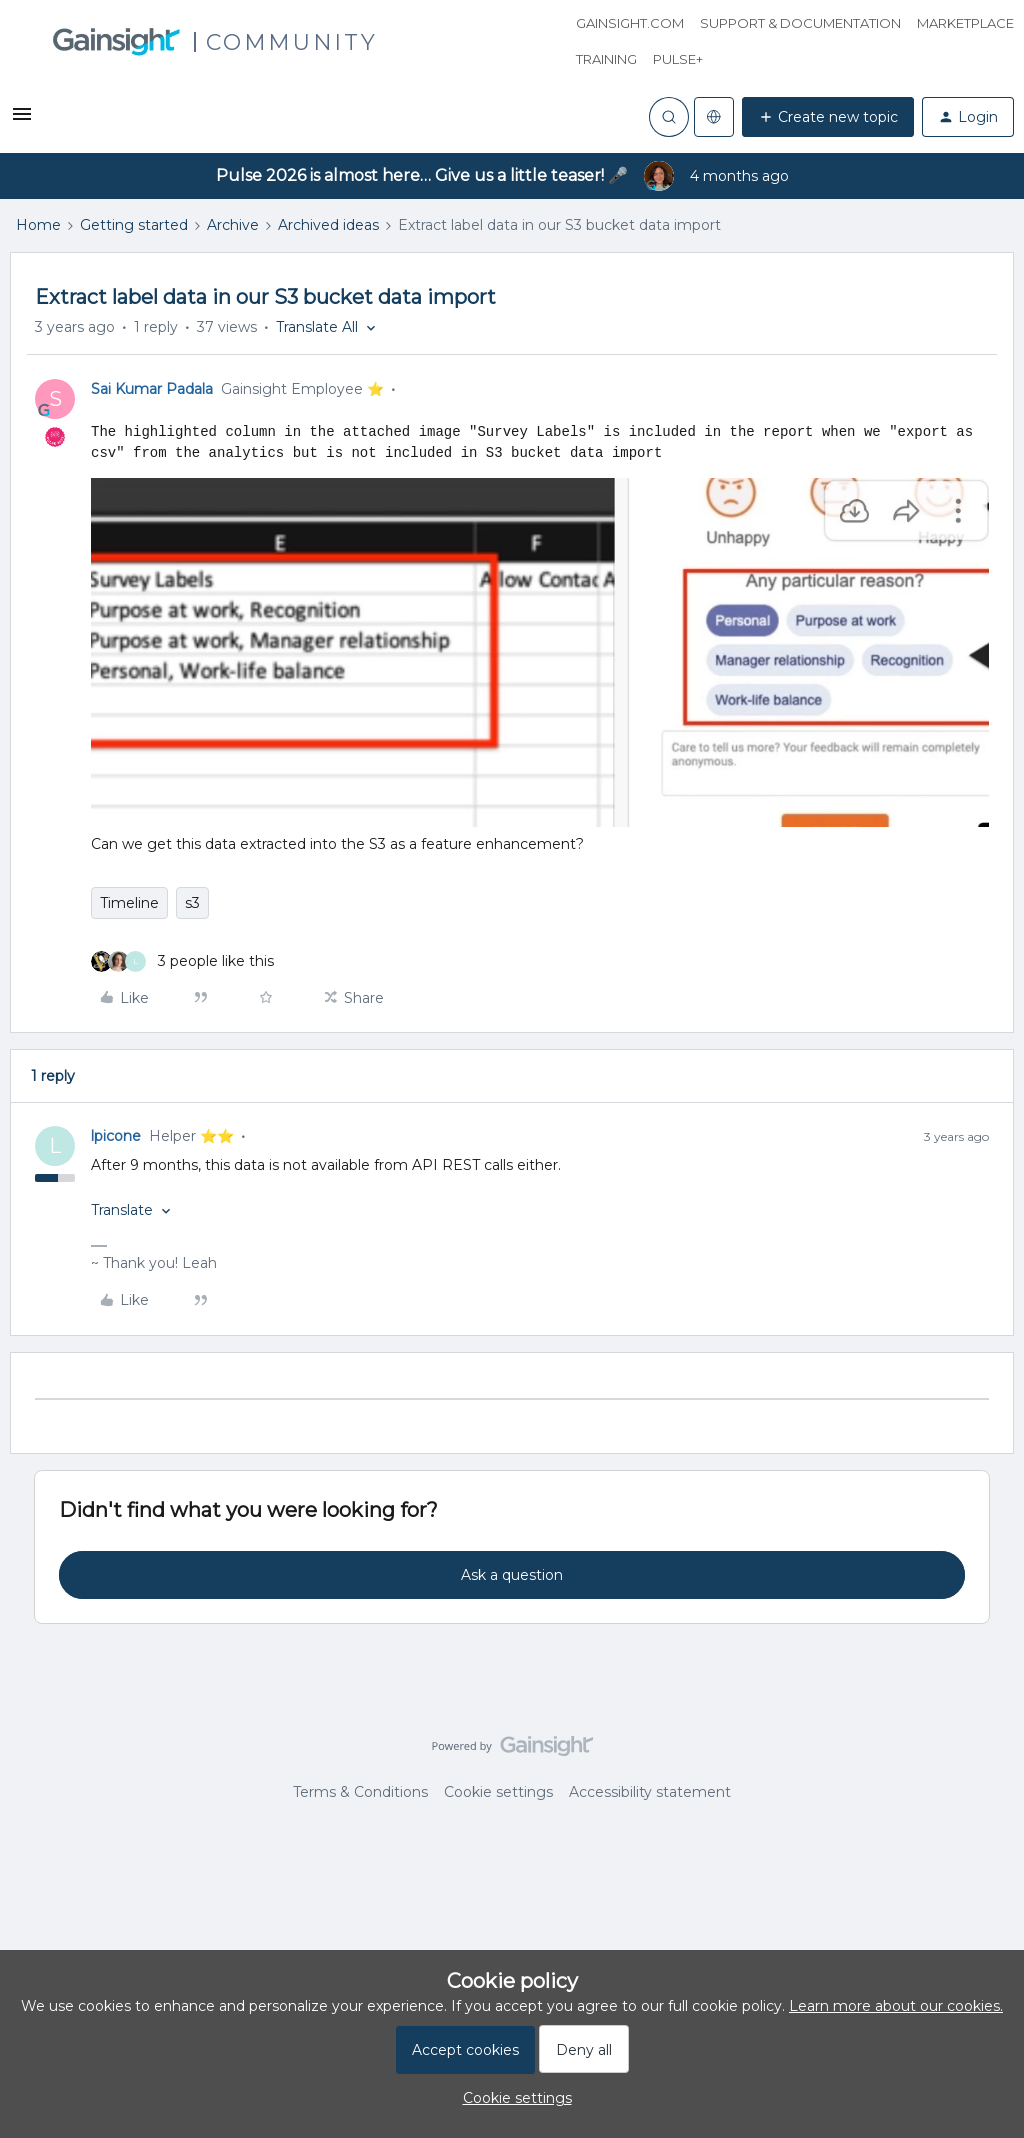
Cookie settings (498, 1792)
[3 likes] (182, 961)
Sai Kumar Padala (152, 389)
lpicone (116, 1136)
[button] (22, 121)
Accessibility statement (650, 1792)
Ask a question (512, 1575)
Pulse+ (678, 59)
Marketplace (965, 23)
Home (38, 225)
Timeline (129, 903)
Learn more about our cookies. (896, 2006)
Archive (233, 225)
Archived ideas (328, 225)
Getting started (134, 225)
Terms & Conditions (360, 1792)
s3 (192, 903)
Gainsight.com (630, 23)
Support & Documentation (800, 23)
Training (606, 59)
